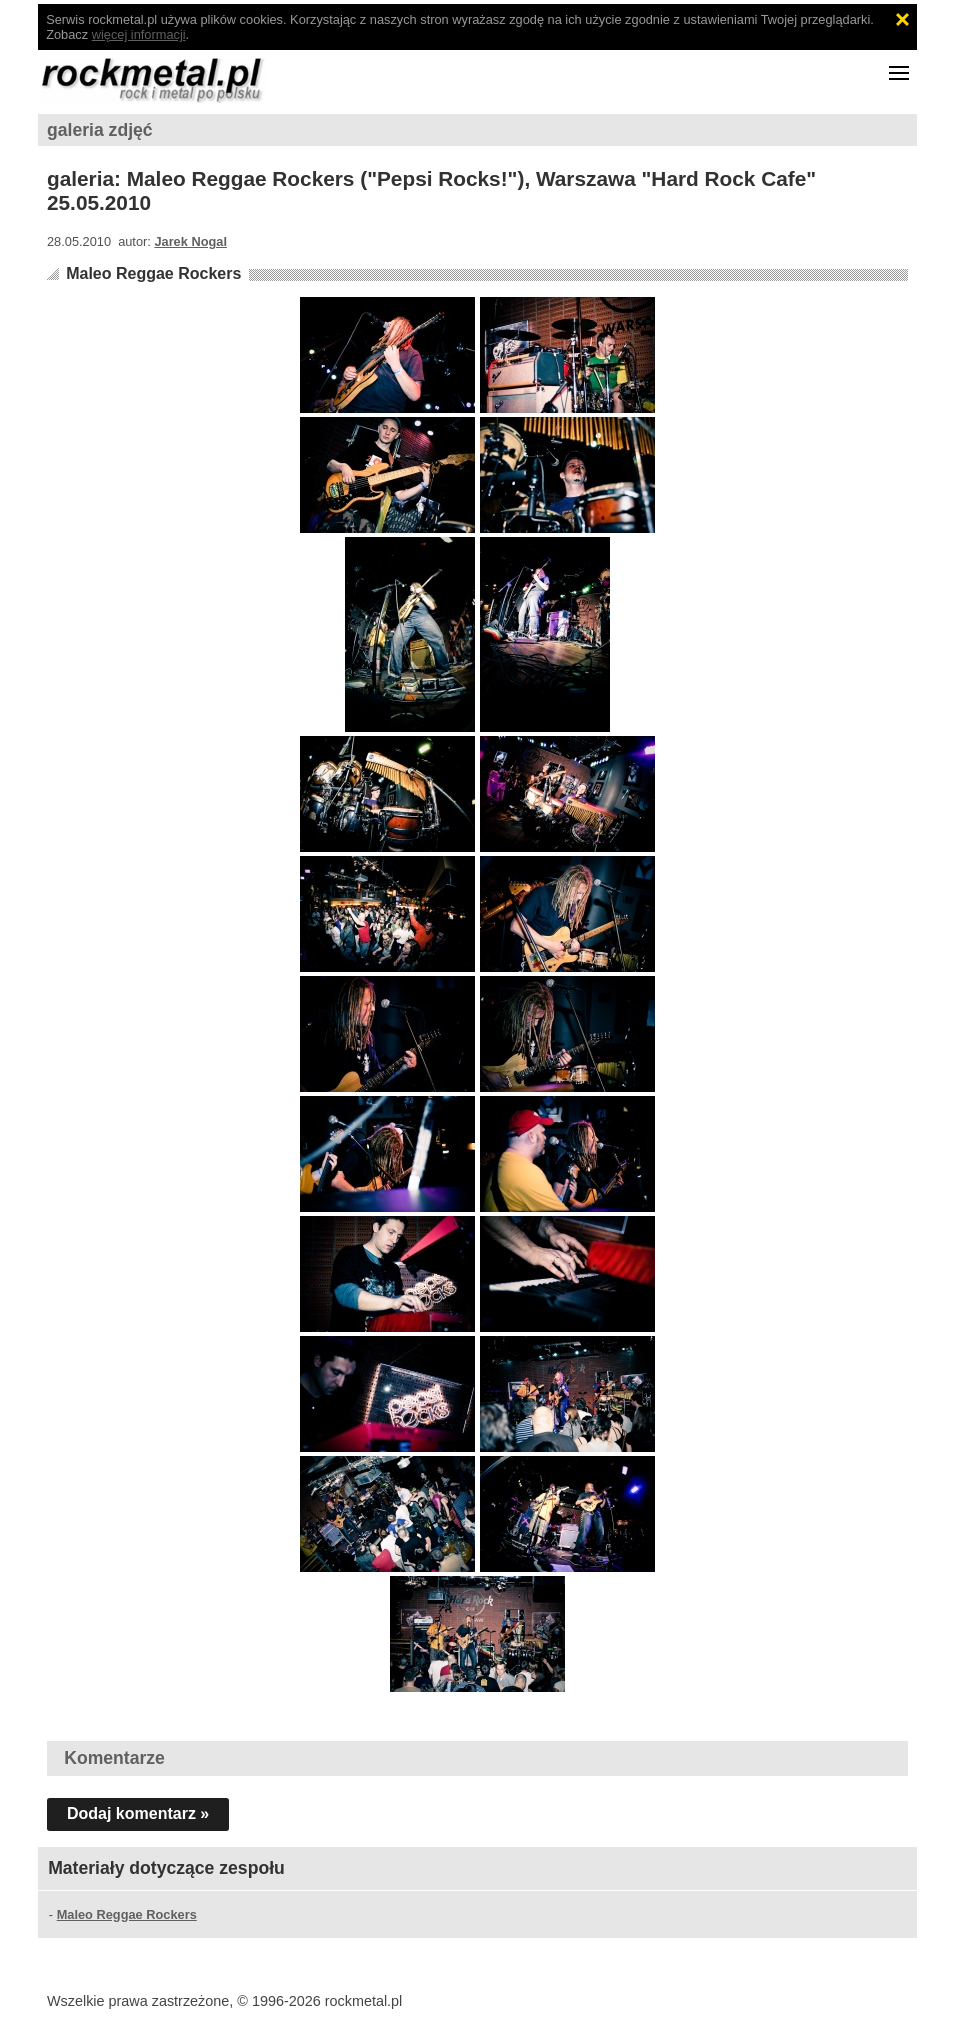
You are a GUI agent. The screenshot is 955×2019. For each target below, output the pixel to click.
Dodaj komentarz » (138, 1813)
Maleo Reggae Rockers (153, 273)
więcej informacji (139, 34)
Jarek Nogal (190, 241)
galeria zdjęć (100, 130)
